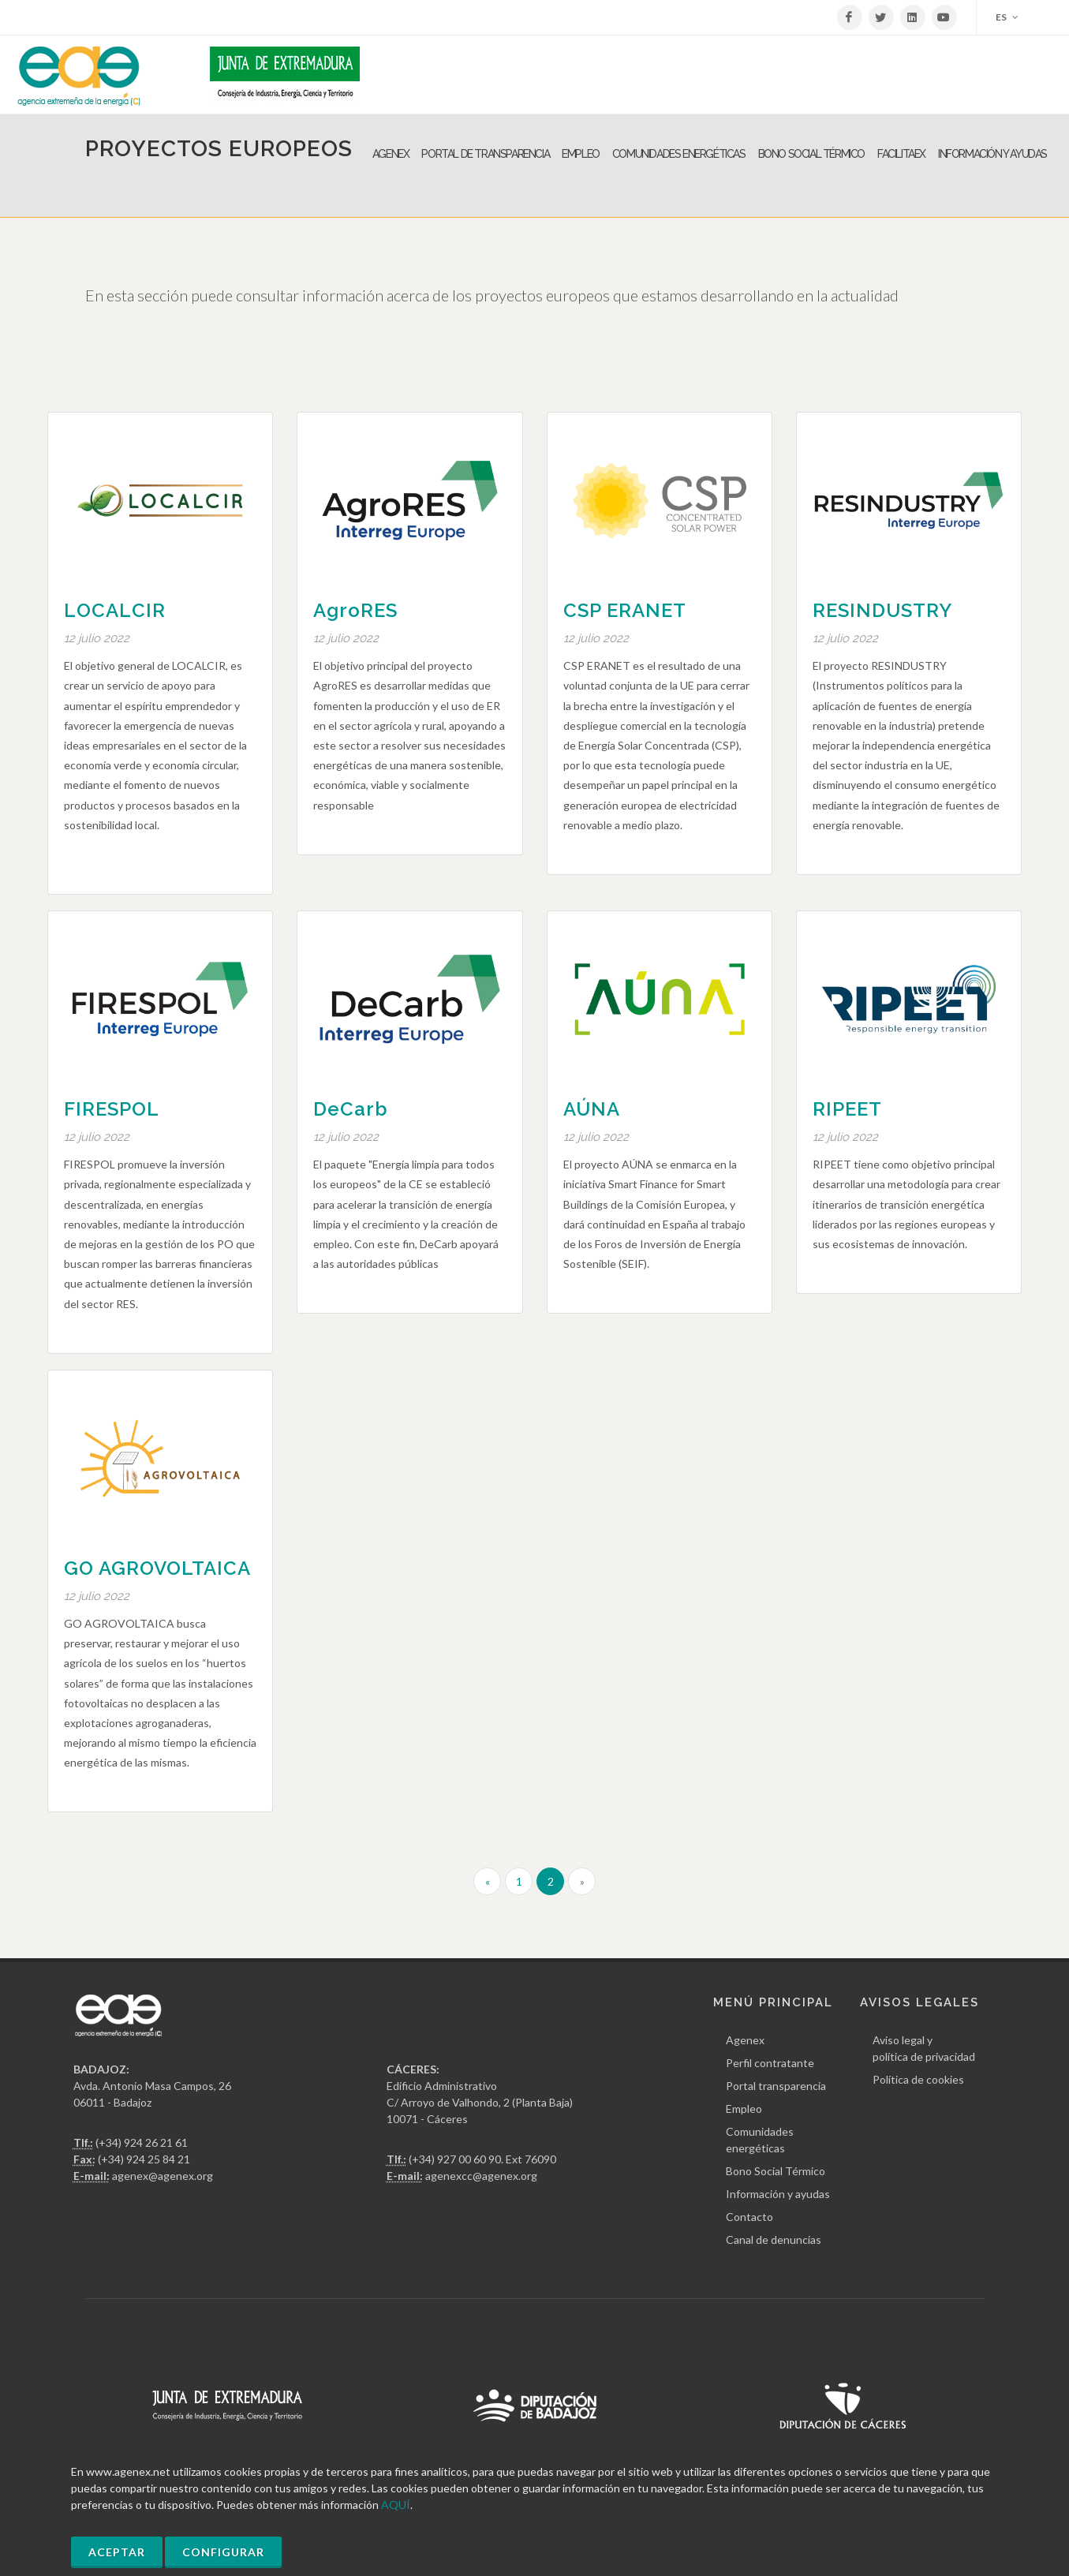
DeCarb (350, 1108)
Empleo (744, 2108)
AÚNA (591, 1108)
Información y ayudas (778, 2193)
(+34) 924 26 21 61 (141, 2142)
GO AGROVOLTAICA (157, 1568)
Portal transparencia (776, 2085)
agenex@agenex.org (162, 2175)
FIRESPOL (111, 1108)
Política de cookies (918, 2079)
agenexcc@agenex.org (481, 2175)
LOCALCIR (115, 610)
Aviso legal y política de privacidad (924, 2048)
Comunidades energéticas (760, 2140)
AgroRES (355, 610)
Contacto (749, 2216)
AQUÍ (395, 2504)
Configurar (223, 2552)
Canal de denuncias (773, 2239)
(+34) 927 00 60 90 (455, 2159)
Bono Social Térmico (775, 2171)
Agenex (745, 2040)
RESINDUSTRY (882, 610)
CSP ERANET (624, 610)
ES (1007, 17)
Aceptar (116, 2552)
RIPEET (847, 1108)
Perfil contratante (770, 2062)
